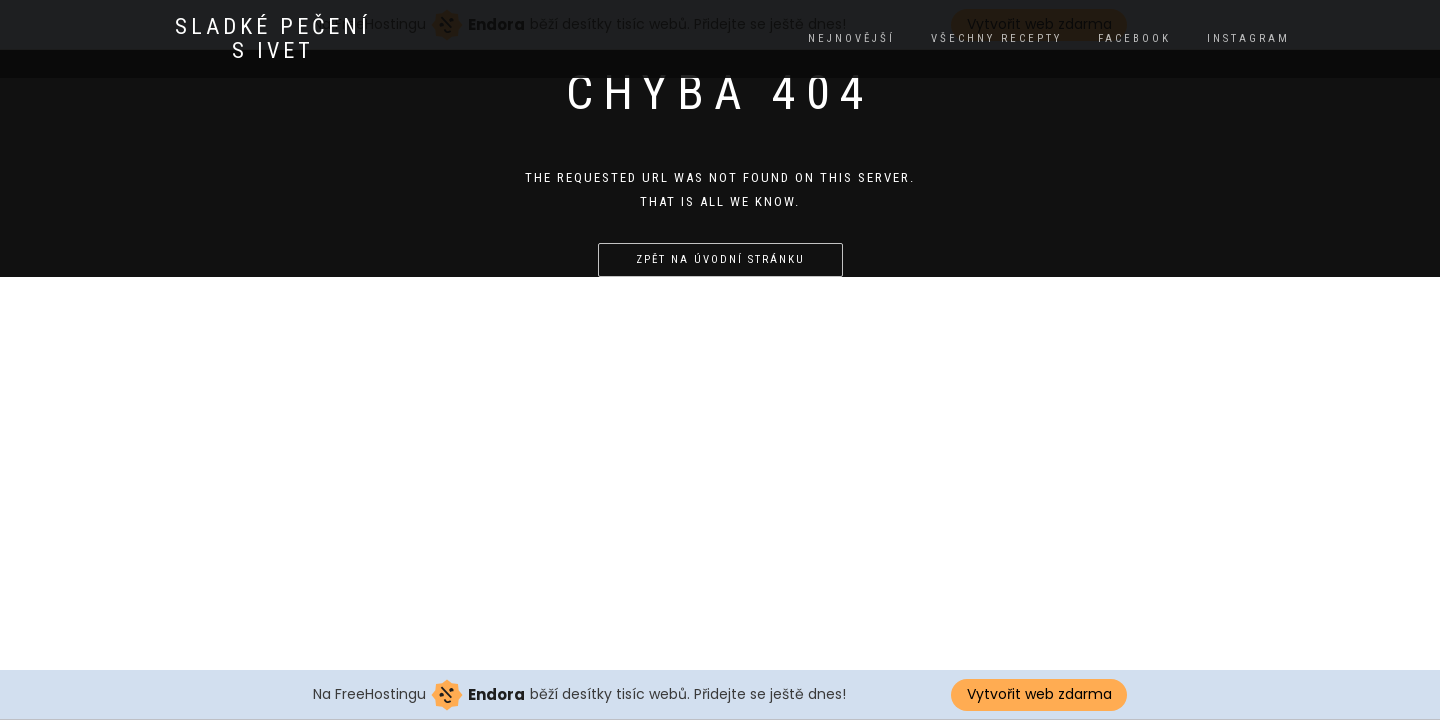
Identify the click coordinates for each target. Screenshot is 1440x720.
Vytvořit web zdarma (1039, 694)
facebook (1134, 38)
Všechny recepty (996, 38)
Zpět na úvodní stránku (720, 259)
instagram (1248, 38)
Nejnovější (851, 38)
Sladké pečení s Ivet (273, 39)
